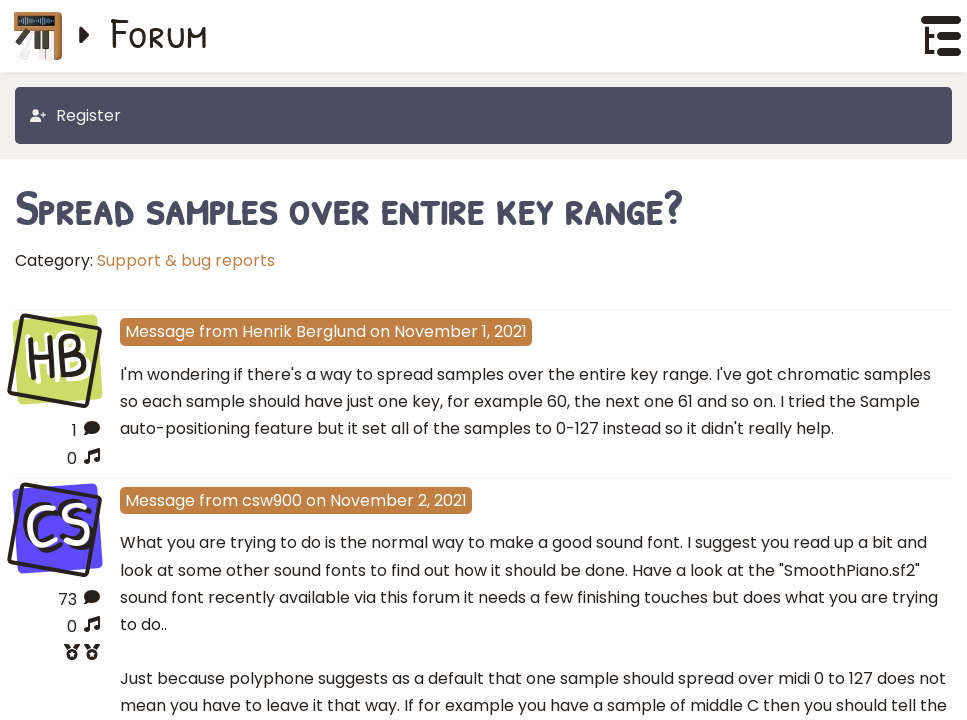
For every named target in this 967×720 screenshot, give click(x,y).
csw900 (272, 500)
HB (57, 358)
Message (160, 331)
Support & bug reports (186, 260)
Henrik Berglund (304, 331)
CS (57, 526)
